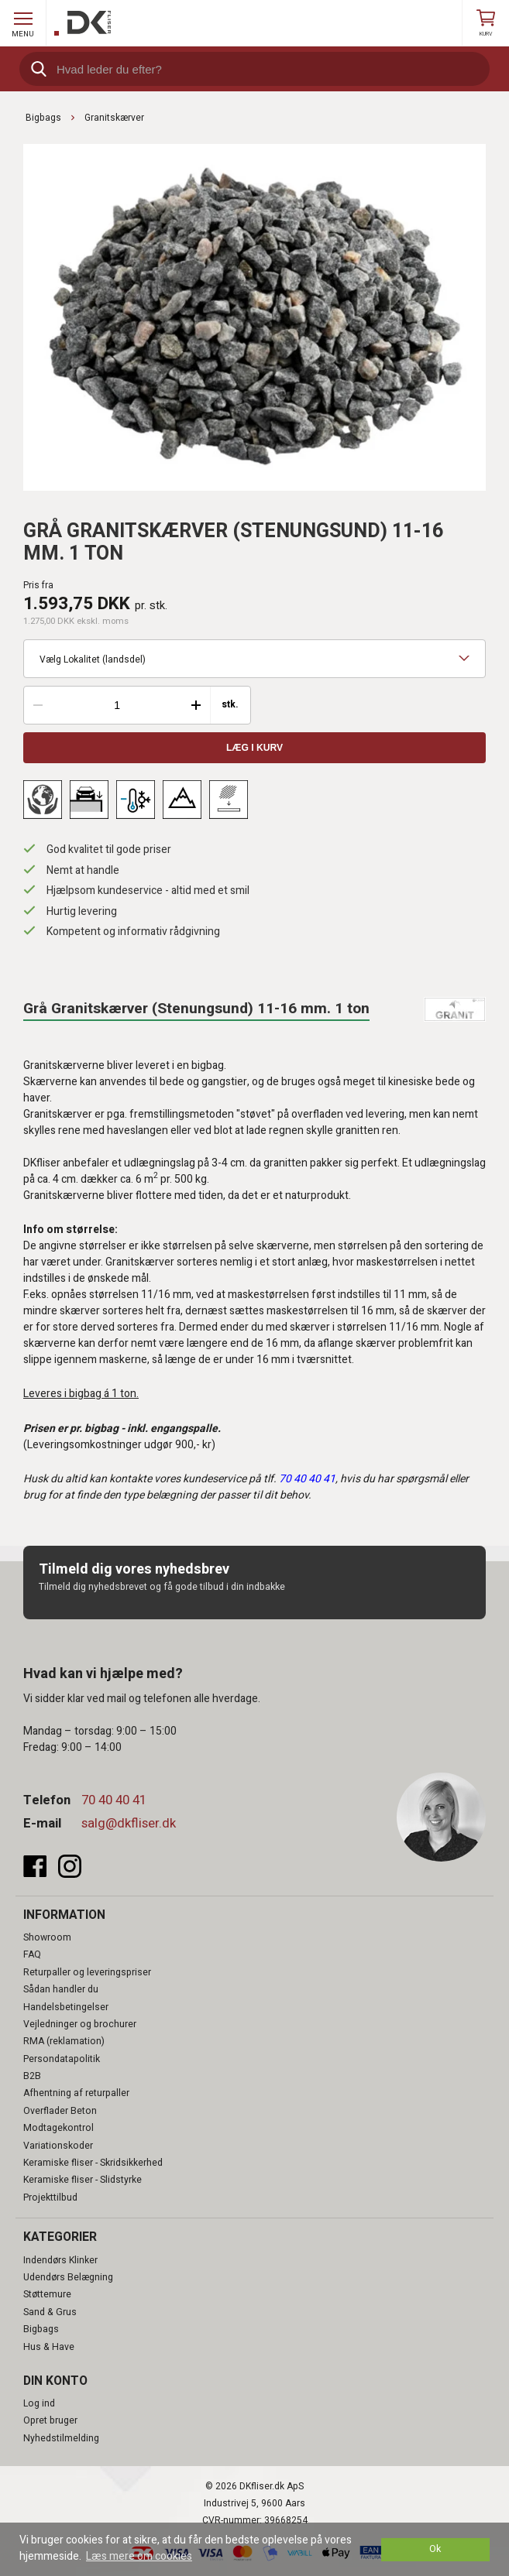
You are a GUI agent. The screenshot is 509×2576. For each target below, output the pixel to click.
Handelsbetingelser (65, 2007)
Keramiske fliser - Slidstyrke (82, 2180)
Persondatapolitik (61, 2059)
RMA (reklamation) (64, 2041)
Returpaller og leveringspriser (87, 1972)
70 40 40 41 (113, 1800)
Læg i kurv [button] (254, 747)
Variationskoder (58, 2146)
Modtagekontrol (58, 2128)
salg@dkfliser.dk (128, 1823)
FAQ (32, 1954)
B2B (32, 2076)
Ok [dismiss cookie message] (435, 2549)
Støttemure (47, 2294)
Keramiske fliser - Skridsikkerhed (93, 2163)
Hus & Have (48, 2347)
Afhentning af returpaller (76, 2093)
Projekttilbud (50, 2197)
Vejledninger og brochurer (79, 2024)
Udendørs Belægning (68, 2277)
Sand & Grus (50, 2312)
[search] (254, 69)
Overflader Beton (60, 2111)
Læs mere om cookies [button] (139, 2556)
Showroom (47, 1937)
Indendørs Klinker (60, 2260)
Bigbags (41, 2329)
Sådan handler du (60, 1989)
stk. (230, 704)
